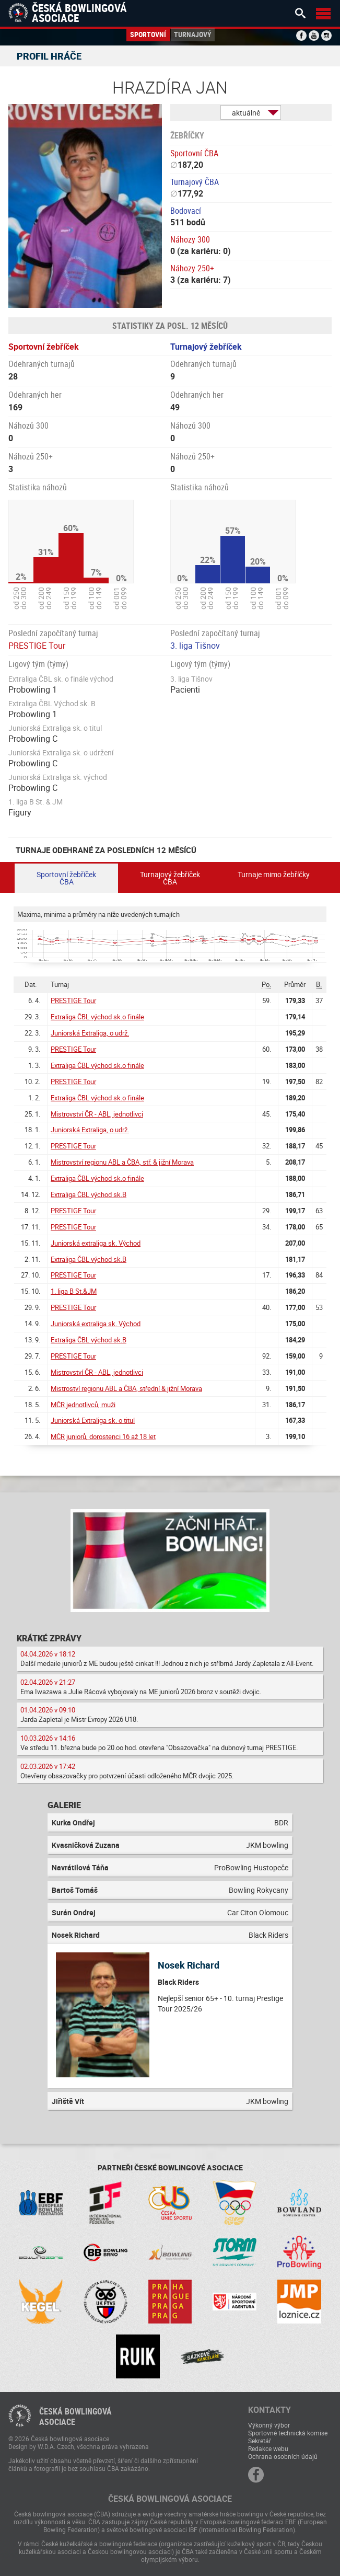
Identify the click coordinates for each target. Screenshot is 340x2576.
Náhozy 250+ (192, 268)
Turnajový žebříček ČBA (170, 878)
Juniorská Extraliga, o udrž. (90, 1033)
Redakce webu (268, 2448)
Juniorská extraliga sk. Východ (95, 1243)
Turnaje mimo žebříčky (274, 874)
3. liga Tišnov (195, 645)
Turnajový (193, 34)
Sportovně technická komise (287, 2433)
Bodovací (185, 210)
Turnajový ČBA (194, 182)
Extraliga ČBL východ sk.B (88, 1194)
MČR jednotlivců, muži (83, 1404)
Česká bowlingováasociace (75, 2417)
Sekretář (259, 2440)
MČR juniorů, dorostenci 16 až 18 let (103, 1436)
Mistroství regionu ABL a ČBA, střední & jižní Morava (126, 1388)
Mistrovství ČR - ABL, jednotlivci (97, 1114)
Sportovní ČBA (194, 153)
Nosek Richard (188, 1965)
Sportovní (148, 34)
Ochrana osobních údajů (283, 2456)
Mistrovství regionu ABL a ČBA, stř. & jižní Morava (122, 1162)
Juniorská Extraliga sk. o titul (93, 1420)
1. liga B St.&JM (74, 1291)
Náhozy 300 (190, 239)
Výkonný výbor (269, 2425)
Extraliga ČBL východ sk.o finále (97, 1016)
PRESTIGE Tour (36, 645)
